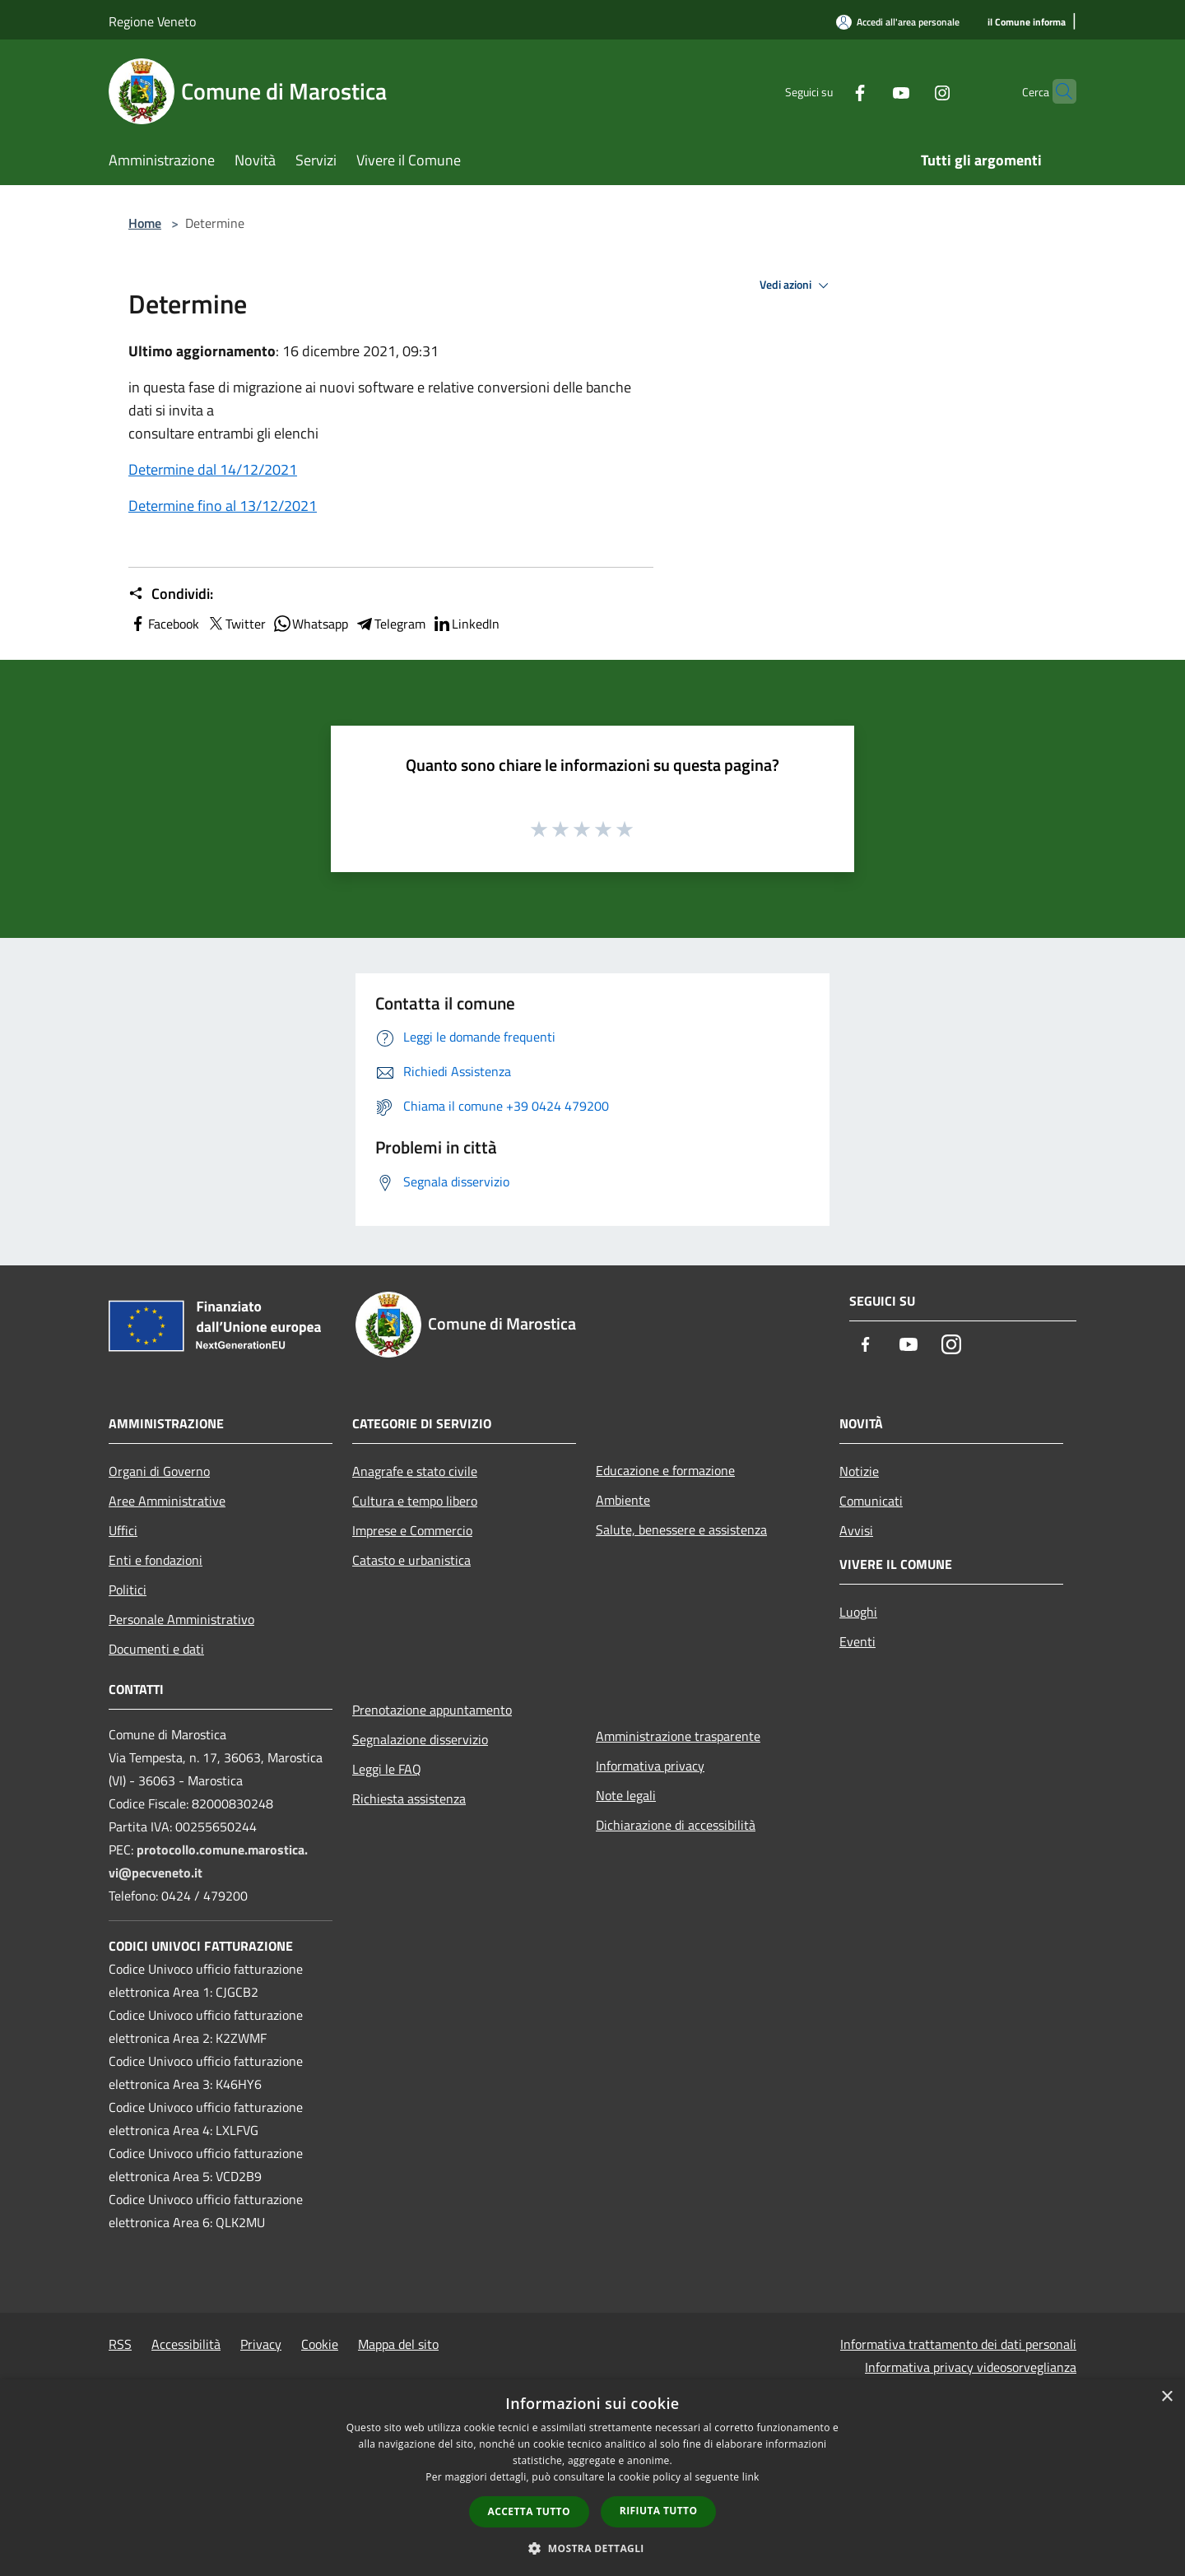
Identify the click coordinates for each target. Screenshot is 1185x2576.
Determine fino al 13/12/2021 (222, 505)
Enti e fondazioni (155, 1560)
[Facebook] (827, 91)
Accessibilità (186, 2344)
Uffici (123, 1530)
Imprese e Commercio (412, 1530)
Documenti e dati (156, 1649)
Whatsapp (310, 624)
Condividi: (170, 594)
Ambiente (623, 1500)
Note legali (626, 1795)
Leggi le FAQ (386, 1769)
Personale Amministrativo (181, 1619)
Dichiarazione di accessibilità (675, 1825)
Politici (127, 1589)
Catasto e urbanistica (411, 1560)
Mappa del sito (398, 2344)
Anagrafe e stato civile (414, 1471)
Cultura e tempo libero (414, 1501)
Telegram (390, 624)
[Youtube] (869, 91)
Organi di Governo (159, 1471)
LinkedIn (466, 624)
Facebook (163, 624)
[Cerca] (1056, 91)
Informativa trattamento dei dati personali (958, 2344)
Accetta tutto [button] (529, 2511)
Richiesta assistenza (409, 1798)
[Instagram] (910, 91)
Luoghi (858, 1612)
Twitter (236, 624)
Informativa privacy (650, 1765)
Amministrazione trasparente (678, 1736)
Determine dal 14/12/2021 (212, 469)
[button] (592, 2548)
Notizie (859, 1471)
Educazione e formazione (665, 1470)
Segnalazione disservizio (420, 1739)
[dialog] (592, 2477)
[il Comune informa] (1027, 22)
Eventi (857, 1641)
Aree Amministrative (167, 1501)
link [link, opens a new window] (751, 2477)
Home (144, 223)
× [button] (1166, 2397)
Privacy (260, 2344)
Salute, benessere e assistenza (681, 1529)
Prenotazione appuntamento (432, 1710)
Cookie (319, 2344)
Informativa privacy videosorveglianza (970, 2367)
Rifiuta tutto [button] (659, 2511)
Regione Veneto (152, 21)
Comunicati (871, 1501)
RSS (120, 2344)
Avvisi (856, 1530)
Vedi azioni (797, 285)
